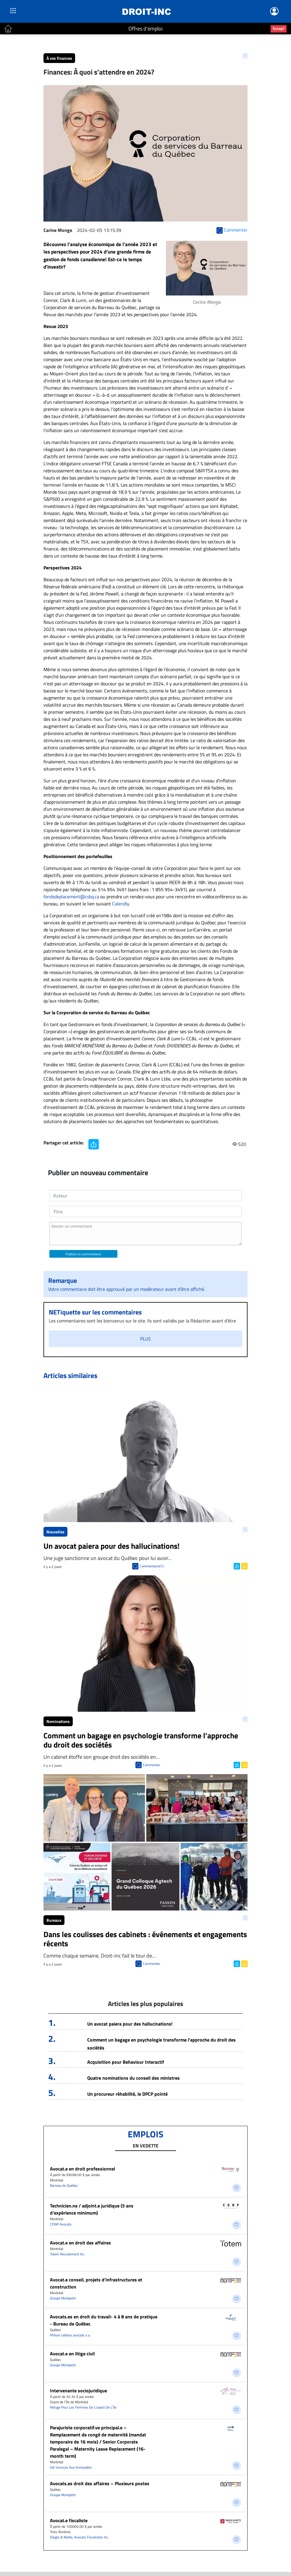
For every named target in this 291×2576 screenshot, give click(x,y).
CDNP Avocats (61, 2224)
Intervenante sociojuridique (78, 2390)
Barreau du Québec (64, 2185)
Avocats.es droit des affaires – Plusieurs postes (99, 2483)
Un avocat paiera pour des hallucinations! (129, 2023)
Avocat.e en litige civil (72, 2353)
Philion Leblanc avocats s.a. (70, 2335)
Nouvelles (55, 1532)
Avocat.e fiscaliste (69, 2520)
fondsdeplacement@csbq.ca (71, 896)
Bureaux (54, 1920)
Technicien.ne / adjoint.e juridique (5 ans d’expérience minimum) (91, 2209)
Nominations (58, 1721)
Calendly (120, 903)
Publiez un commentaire (83, 1254)
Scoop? (278, 28)
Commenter (151, 1765)
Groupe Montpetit (63, 2298)
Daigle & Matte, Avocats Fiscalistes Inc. (79, 2537)
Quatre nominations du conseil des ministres (133, 2077)
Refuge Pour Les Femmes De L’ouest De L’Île (83, 2407)
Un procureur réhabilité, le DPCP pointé (127, 2093)
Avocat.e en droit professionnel (82, 2168)
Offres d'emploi (145, 29)
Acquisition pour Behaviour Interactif (125, 2061)
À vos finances (59, 58)
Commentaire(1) (152, 1566)
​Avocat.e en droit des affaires (80, 2242)
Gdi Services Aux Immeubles (71, 2467)
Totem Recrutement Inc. (67, 2254)
